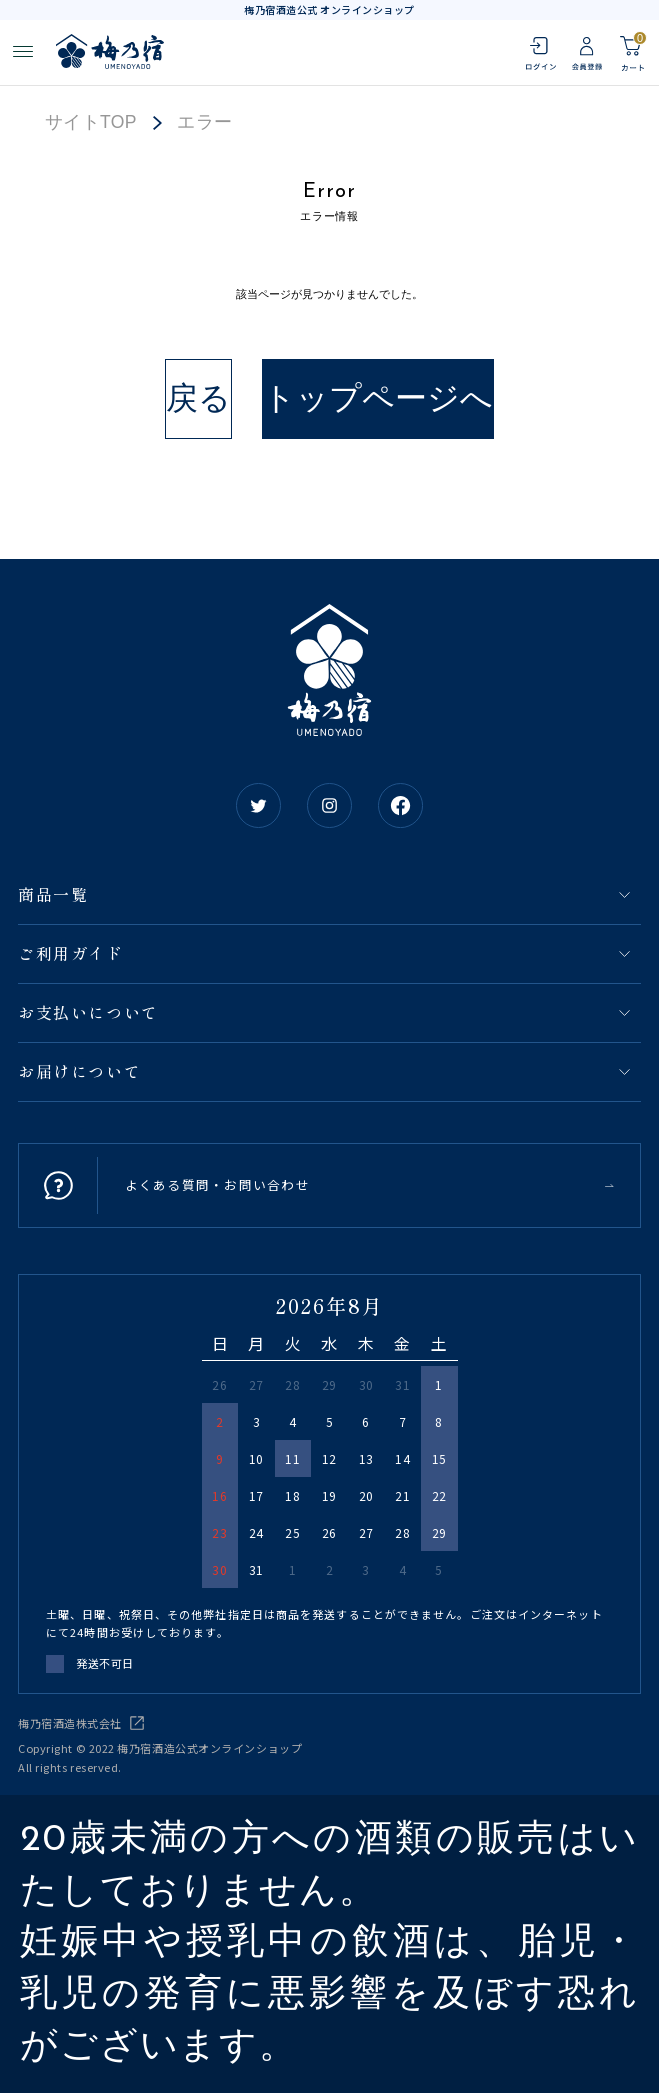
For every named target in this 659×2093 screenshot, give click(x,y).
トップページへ (378, 398)
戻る (198, 398)
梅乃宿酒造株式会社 (70, 1723)
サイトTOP (91, 123)
